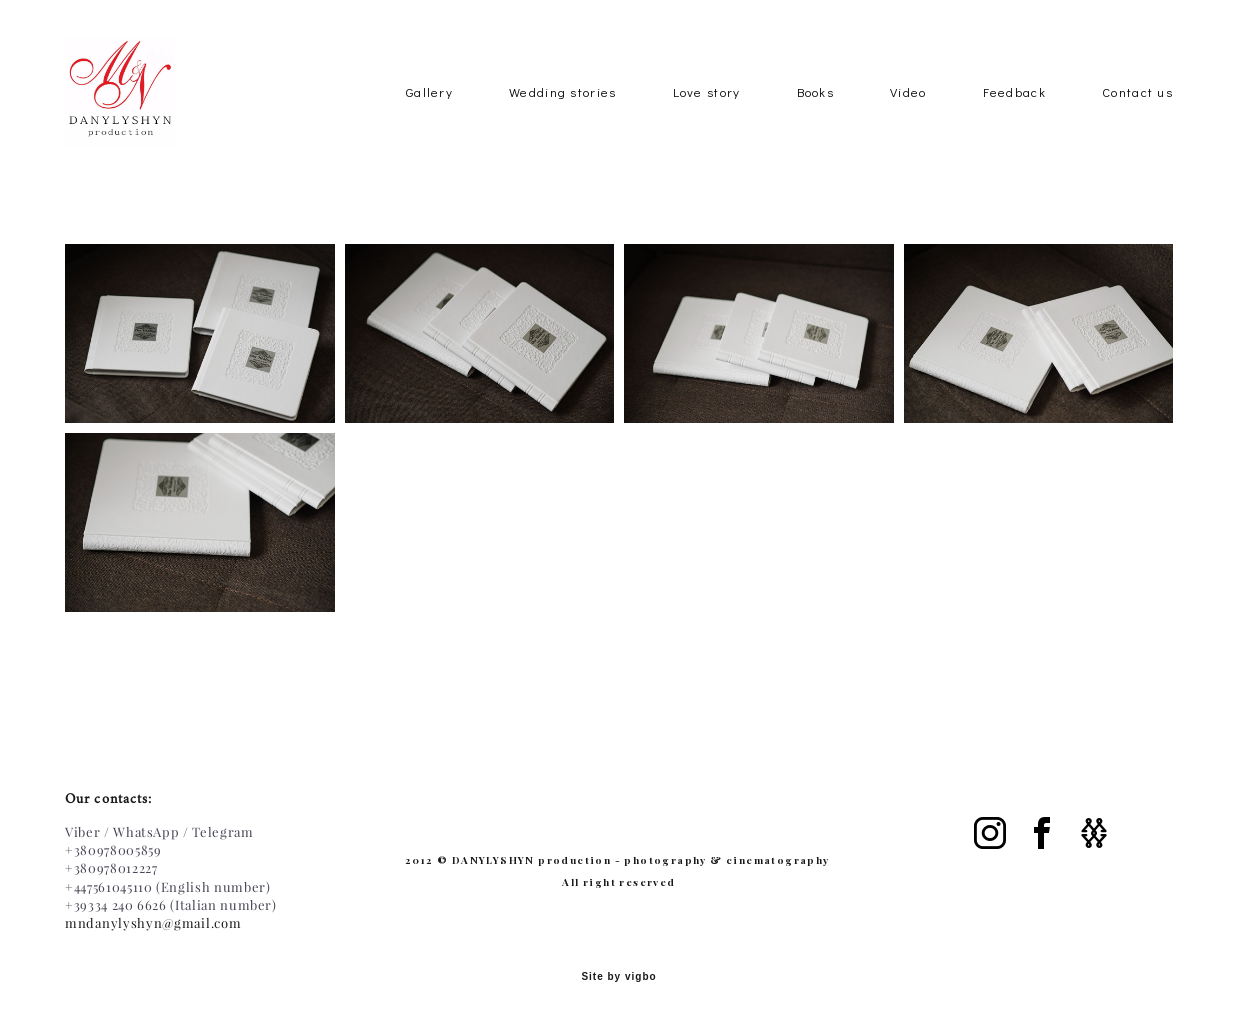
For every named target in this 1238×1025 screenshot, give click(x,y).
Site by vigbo (618, 978)
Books (816, 122)
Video (908, 122)
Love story (707, 122)
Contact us (1137, 122)
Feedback (1014, 122)
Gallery (429, 122)
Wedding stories (563, 122)
